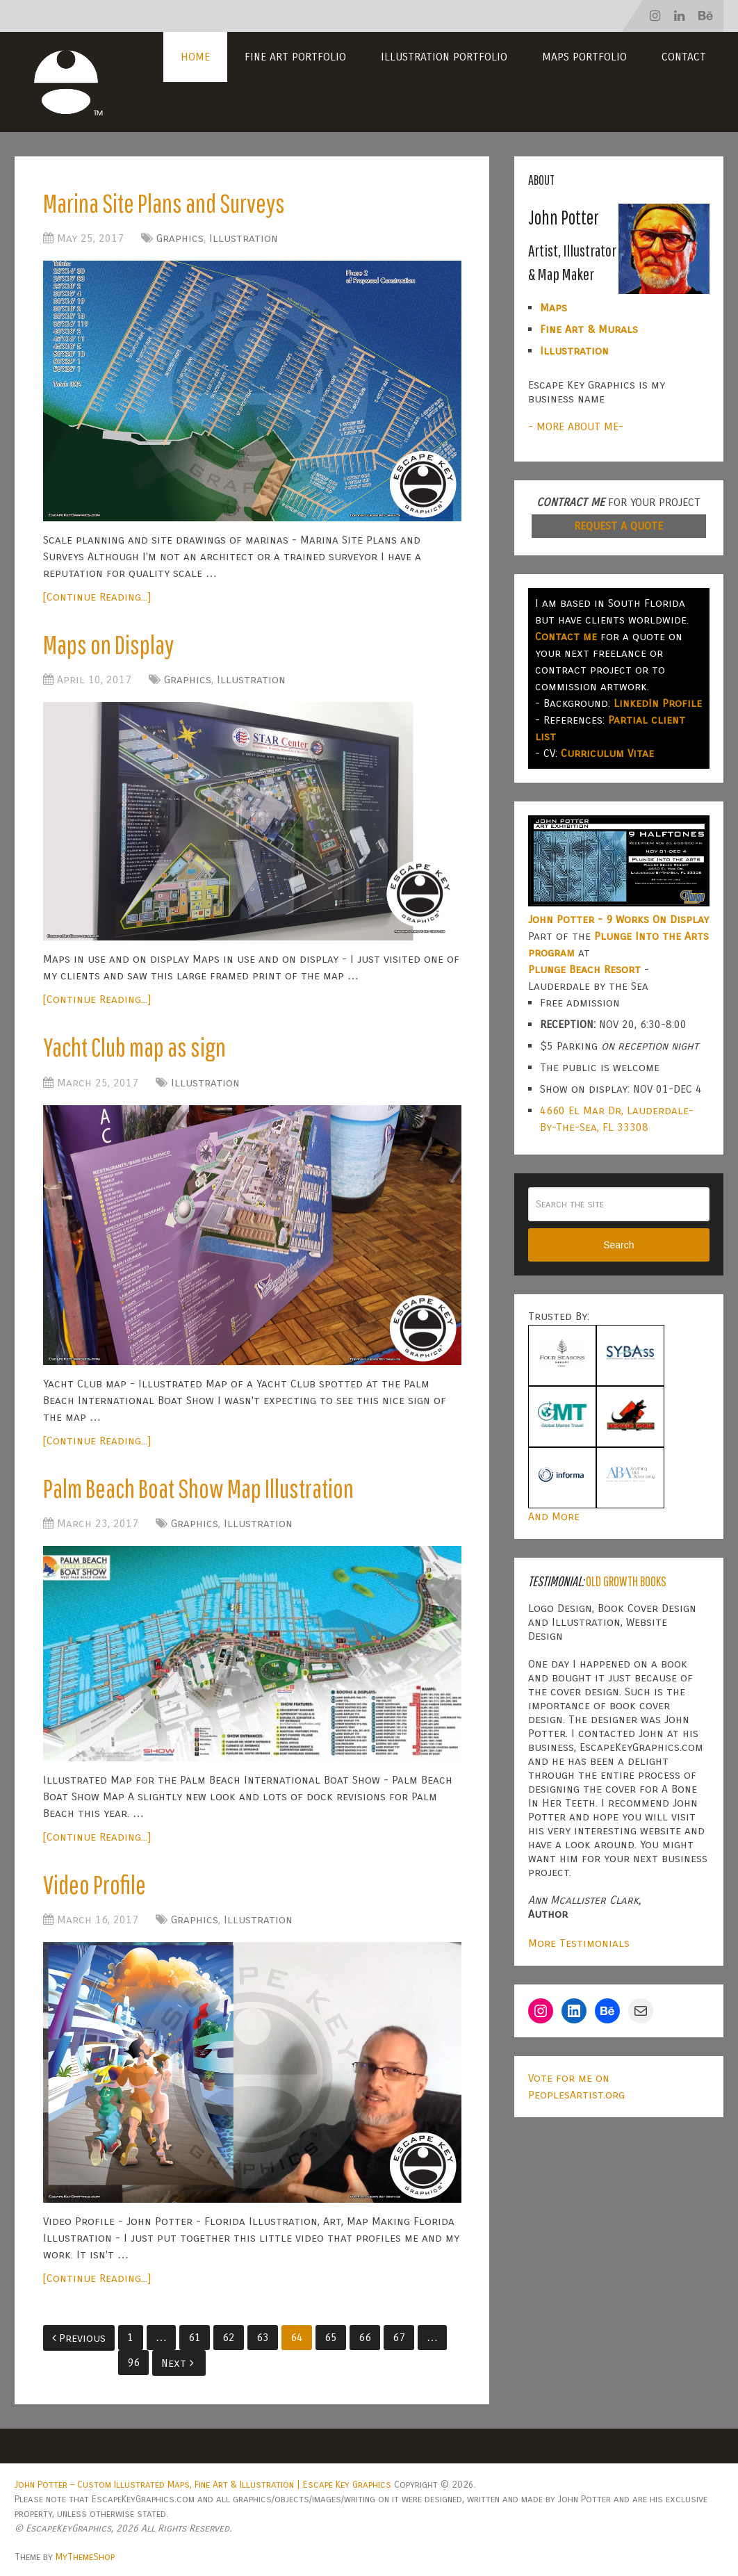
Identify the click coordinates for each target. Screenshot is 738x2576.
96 (133, 2362)
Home (195, 56)
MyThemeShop (85, 2557)
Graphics (180, 238)
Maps (553, 307)
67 (399, 2337)
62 (228, 2337)
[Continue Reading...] (97, 596)
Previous (79, 2338)
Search (618, 1244)
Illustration (243, 238)
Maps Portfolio (584, 56)
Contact (684, 56)
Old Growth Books (626, 1581)
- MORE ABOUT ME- (575, 426)
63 (262, 2337)
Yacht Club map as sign (134, 1047)
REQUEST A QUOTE (618, 525)
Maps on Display (108, 644)
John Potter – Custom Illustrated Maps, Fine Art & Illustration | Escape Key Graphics (203, 2485)
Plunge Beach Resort (584, 969)
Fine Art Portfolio (295, 56)
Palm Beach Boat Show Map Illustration (198, 1488)
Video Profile (94, 1884)
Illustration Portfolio (444, 56)
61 (194, 2337)
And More (554, 1516)
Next (177, 2363)
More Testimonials (579, 1943)
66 (365, 2337)
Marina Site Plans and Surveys (164, 203)
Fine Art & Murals (589, 329)
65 (331, 2337)
